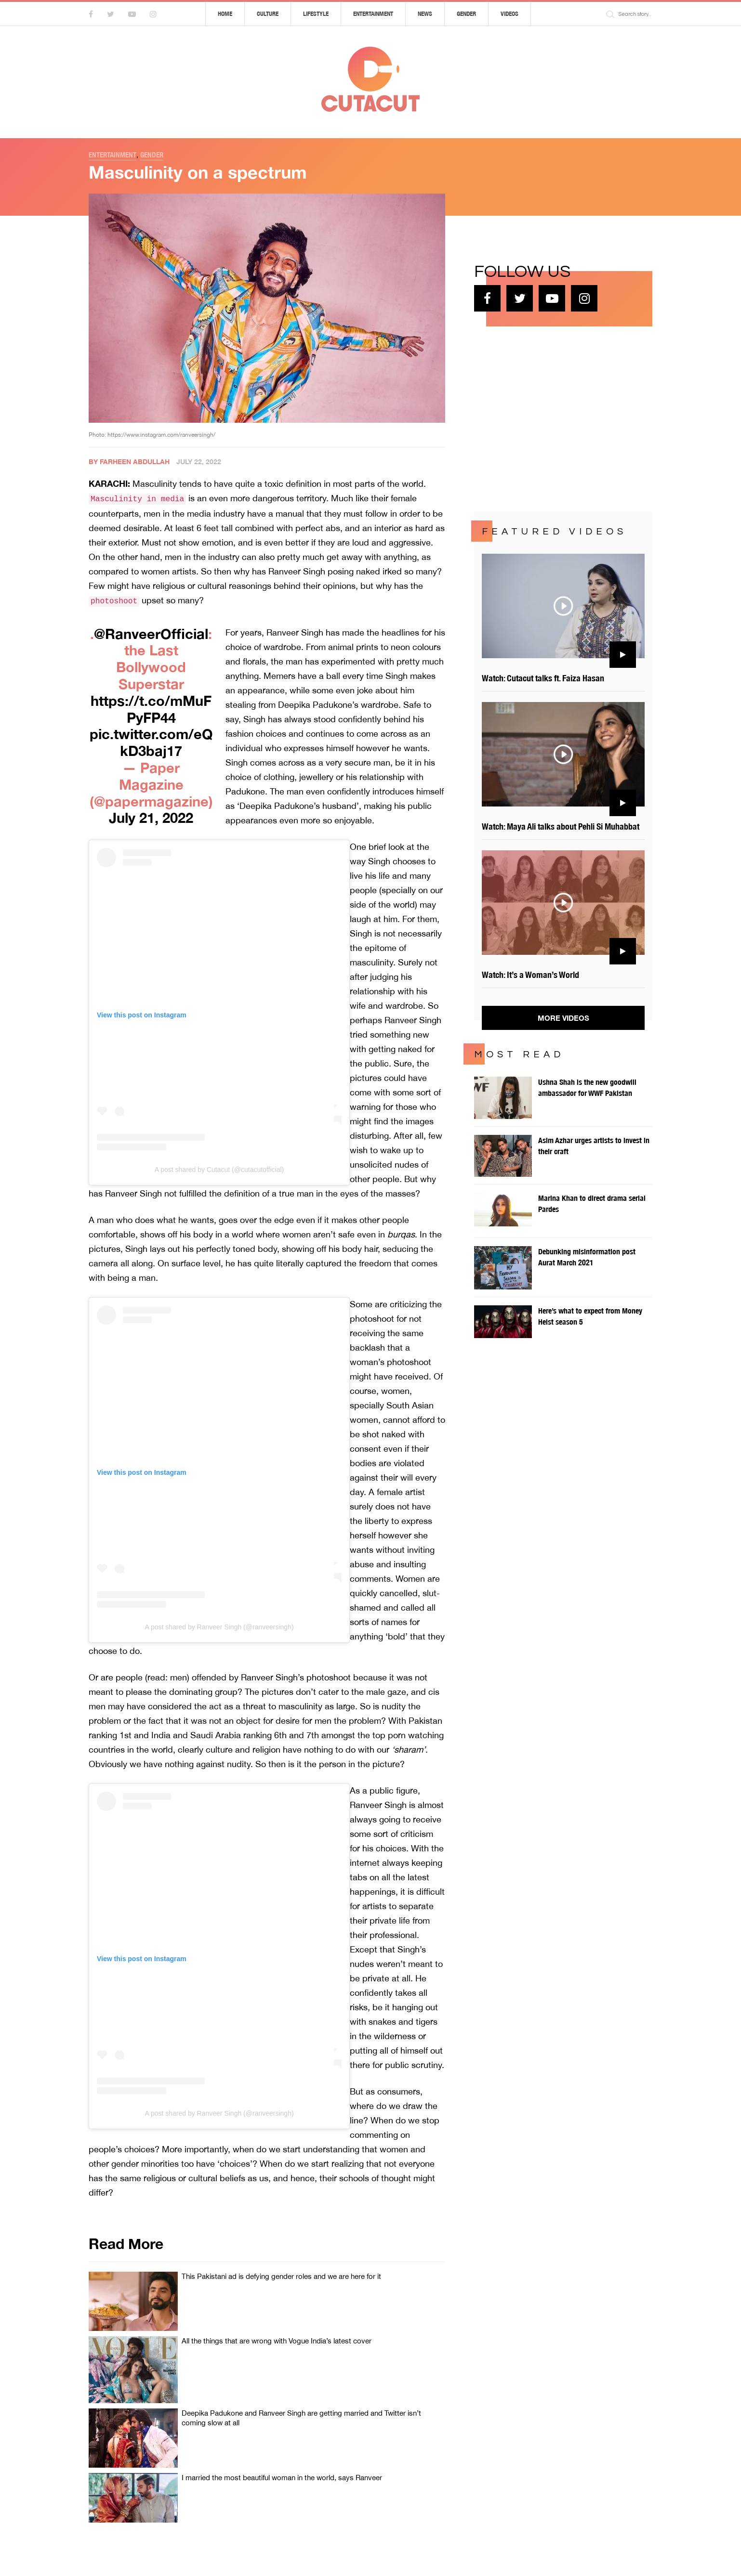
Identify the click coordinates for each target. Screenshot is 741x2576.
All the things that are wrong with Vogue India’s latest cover (276, 2341)
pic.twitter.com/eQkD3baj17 (151, 742)
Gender (466, 13)
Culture (267, 13)
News (425, 13)
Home (225, 13)
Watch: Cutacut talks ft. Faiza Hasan (543, 678)
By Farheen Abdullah (129, 461)
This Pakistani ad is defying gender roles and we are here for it (281, 2276)
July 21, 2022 (151, 817)
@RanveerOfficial (151, 633)
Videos (509, 13)
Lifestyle (316, 13)
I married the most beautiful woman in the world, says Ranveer (282, 2477)
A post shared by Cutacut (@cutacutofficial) (219, 1169)
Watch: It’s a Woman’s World (530, 975)
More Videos (563, 1018)
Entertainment (373, 13)
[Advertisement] (546, 418)
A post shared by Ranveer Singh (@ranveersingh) (219, 1627)
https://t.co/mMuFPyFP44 (151, 709)
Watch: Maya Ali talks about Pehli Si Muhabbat (560, 826)
